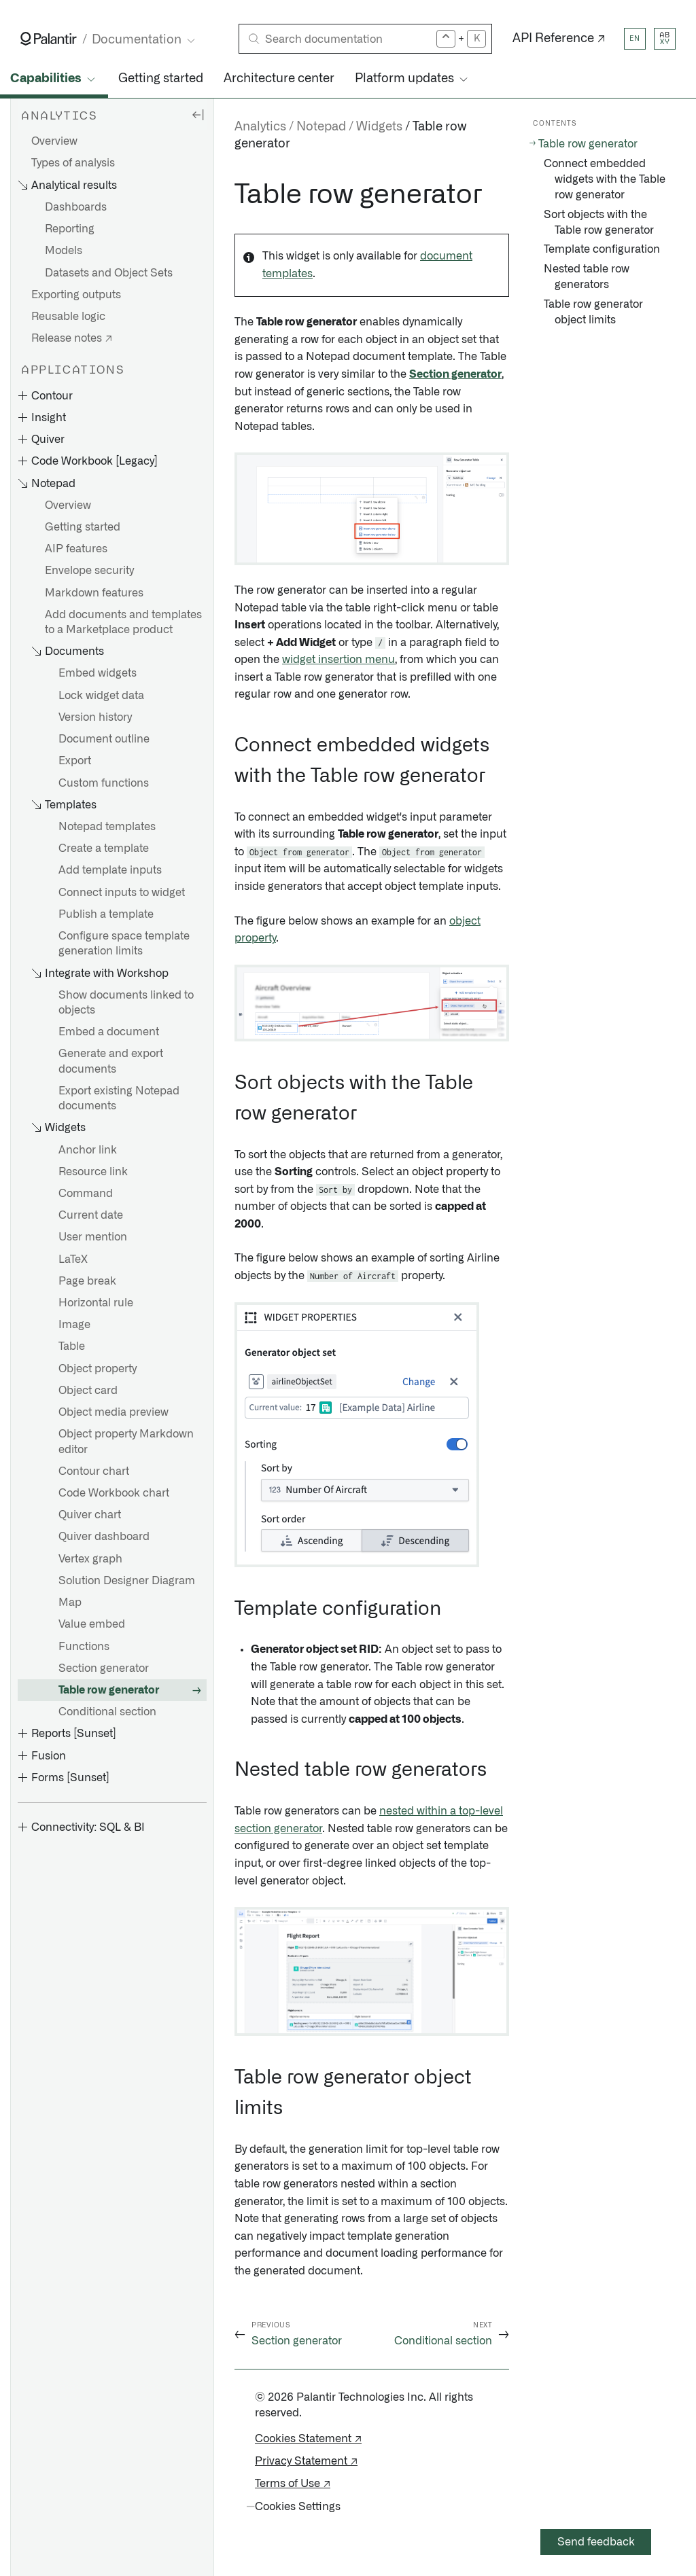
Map (70, 1602)
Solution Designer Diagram (126, 1580)
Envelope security (89, 570)
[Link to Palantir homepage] (48, 39)
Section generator (103, 1668)
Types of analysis (73, 163)
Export (74, 760)
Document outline (104, 739)
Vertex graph (90, 1559)
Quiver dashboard (104, 1536)
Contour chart (93, 1471)
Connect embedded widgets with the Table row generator (604, 179)
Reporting (69, 228)
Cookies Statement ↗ (308, 2438)
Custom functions (103, 783)
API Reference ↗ (559, 39)
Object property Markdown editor (126, 1441)
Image (74, 1324)
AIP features (76, 548)
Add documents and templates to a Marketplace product (123, 622)
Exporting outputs (76, 294)
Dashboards (76, 207)
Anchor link (87, 1150)
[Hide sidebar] (198, 114)
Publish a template (106, 914)
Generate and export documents (110, 1061)
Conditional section (107, 1711)
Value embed (91, 1624)
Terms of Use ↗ (292, 2483)
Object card (88, 1390)
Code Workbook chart (113, 1493)
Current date (90, 1215)
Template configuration (602, 249)
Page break (87, 1281)
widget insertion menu (338, 659)
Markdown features (94, 593)
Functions (83, 1646)
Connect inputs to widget (121, 892)
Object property (97, 1368)
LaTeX (73, 1259)
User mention (92, 1237)
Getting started (160, 79)
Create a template (103, 848)
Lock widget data (101, 695)
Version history (95, 717)
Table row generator (108, 1690)
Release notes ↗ (71, 338)
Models (63, 250)
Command (85, 1193)
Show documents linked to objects (126, 1003)
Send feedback (596, 2542)
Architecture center (279, 79)
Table (71, 1346)
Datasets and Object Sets (109, 273)
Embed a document (108, 1031)
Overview (54, 141)
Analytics (260, 127)
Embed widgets (97, 673)
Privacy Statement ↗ (306, 2461)
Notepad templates (107, 826)
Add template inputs (110, 870)
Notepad (321, 127)
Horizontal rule (95, 1303)
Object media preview (113, 1412)
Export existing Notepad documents (118, 1098)
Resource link (93, 1171)
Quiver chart (89, 1514)
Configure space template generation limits (124, 943)
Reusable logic (68, 316)
